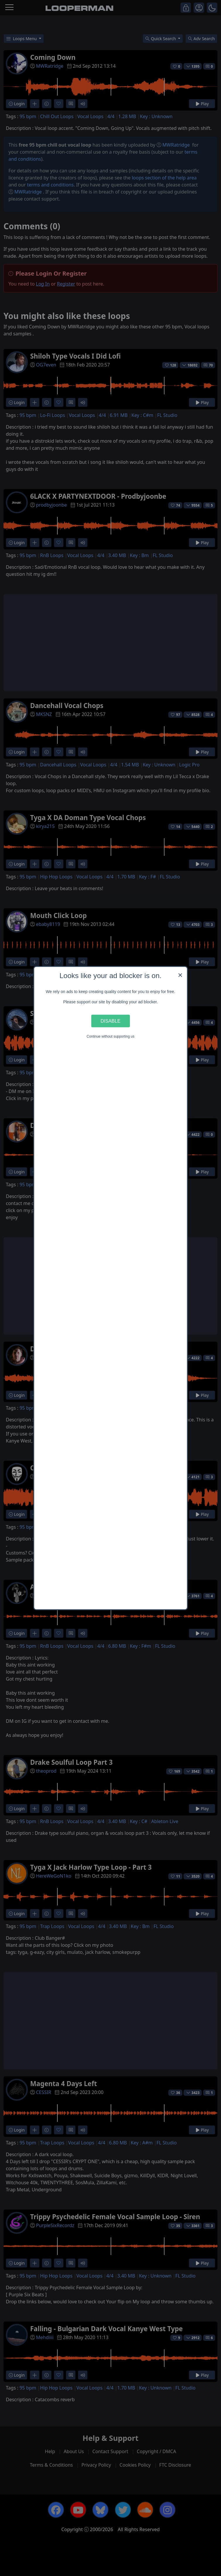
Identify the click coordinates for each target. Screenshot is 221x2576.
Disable (111, 1021)
